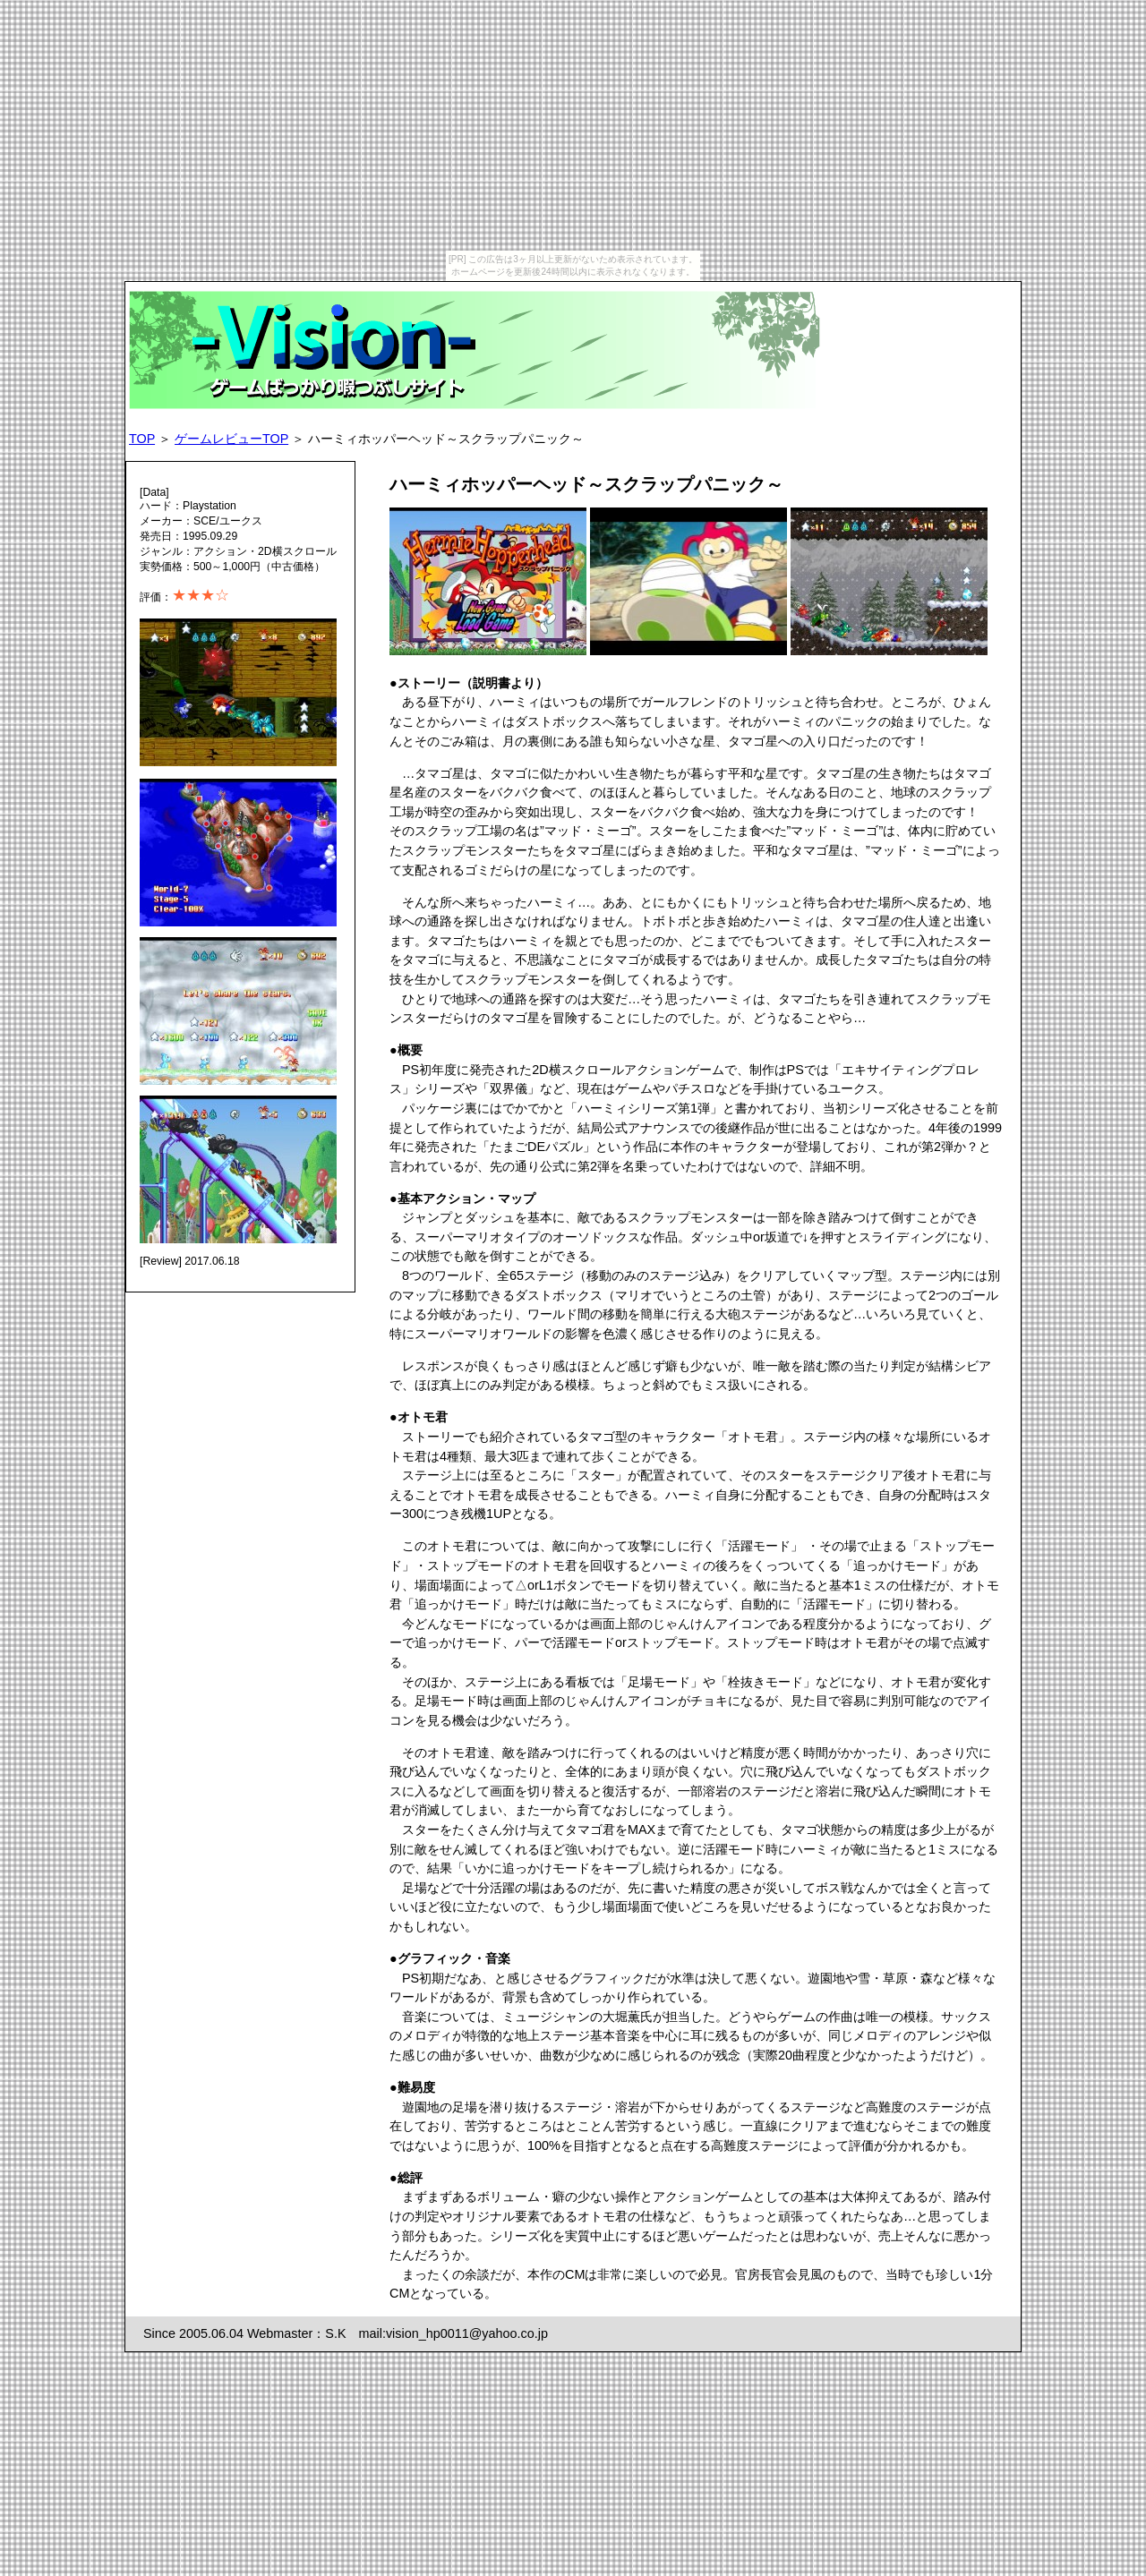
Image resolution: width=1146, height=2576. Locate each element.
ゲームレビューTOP (231, 438)
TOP (142, 438)
